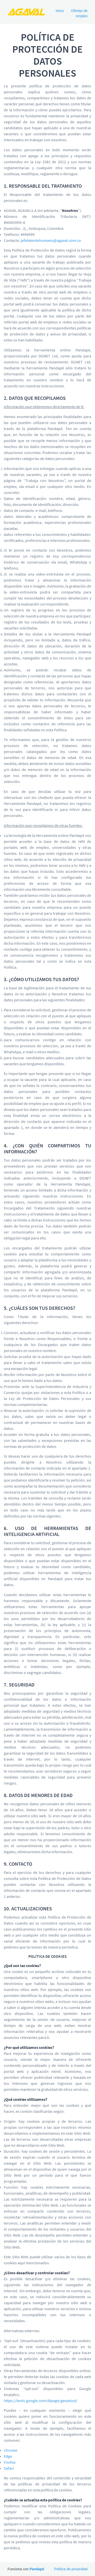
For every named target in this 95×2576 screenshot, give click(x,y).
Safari (9, 2468)
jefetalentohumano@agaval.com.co (51, 240)
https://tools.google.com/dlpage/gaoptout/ (40, 2400)
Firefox (10, 2462)
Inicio (60, 11)
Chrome (10, 2450)
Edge (8, 2456)
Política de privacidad (70, 2569)
